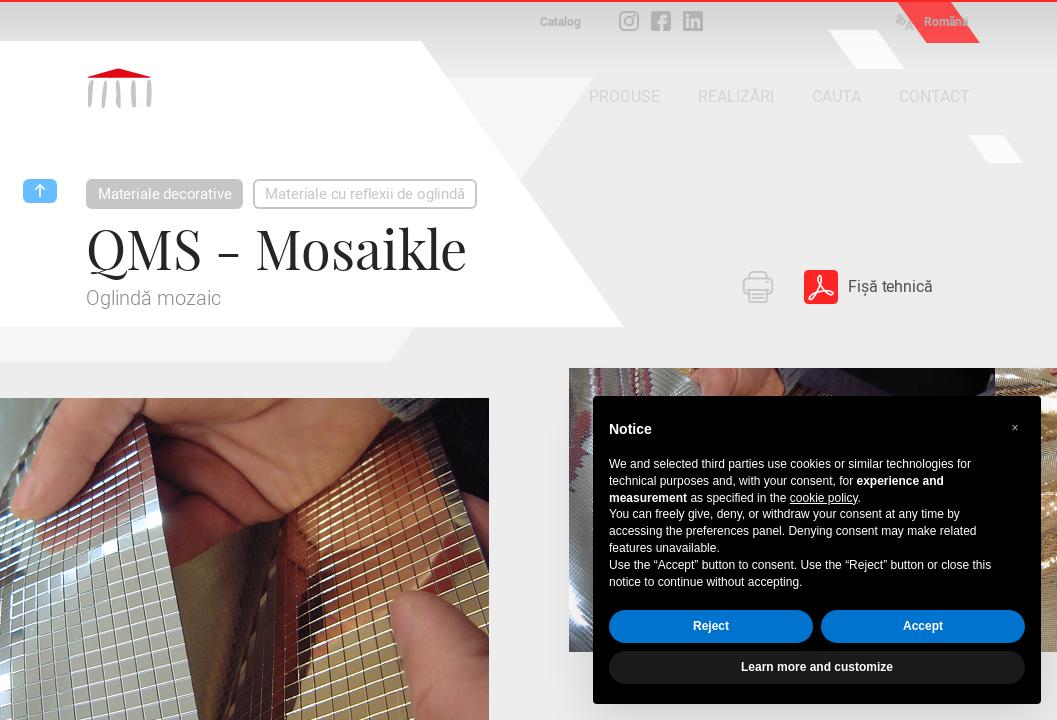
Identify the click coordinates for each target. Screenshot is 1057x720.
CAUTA (836, 96)
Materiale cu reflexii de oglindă (364, 194)
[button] (1015, 428)
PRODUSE (624, 96)
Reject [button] (711, 626)
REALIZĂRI (736, 96)
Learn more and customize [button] (817, 667)
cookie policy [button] (824, 498)
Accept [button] (923, 626)
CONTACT (934, 96)
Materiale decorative (164, 194)
